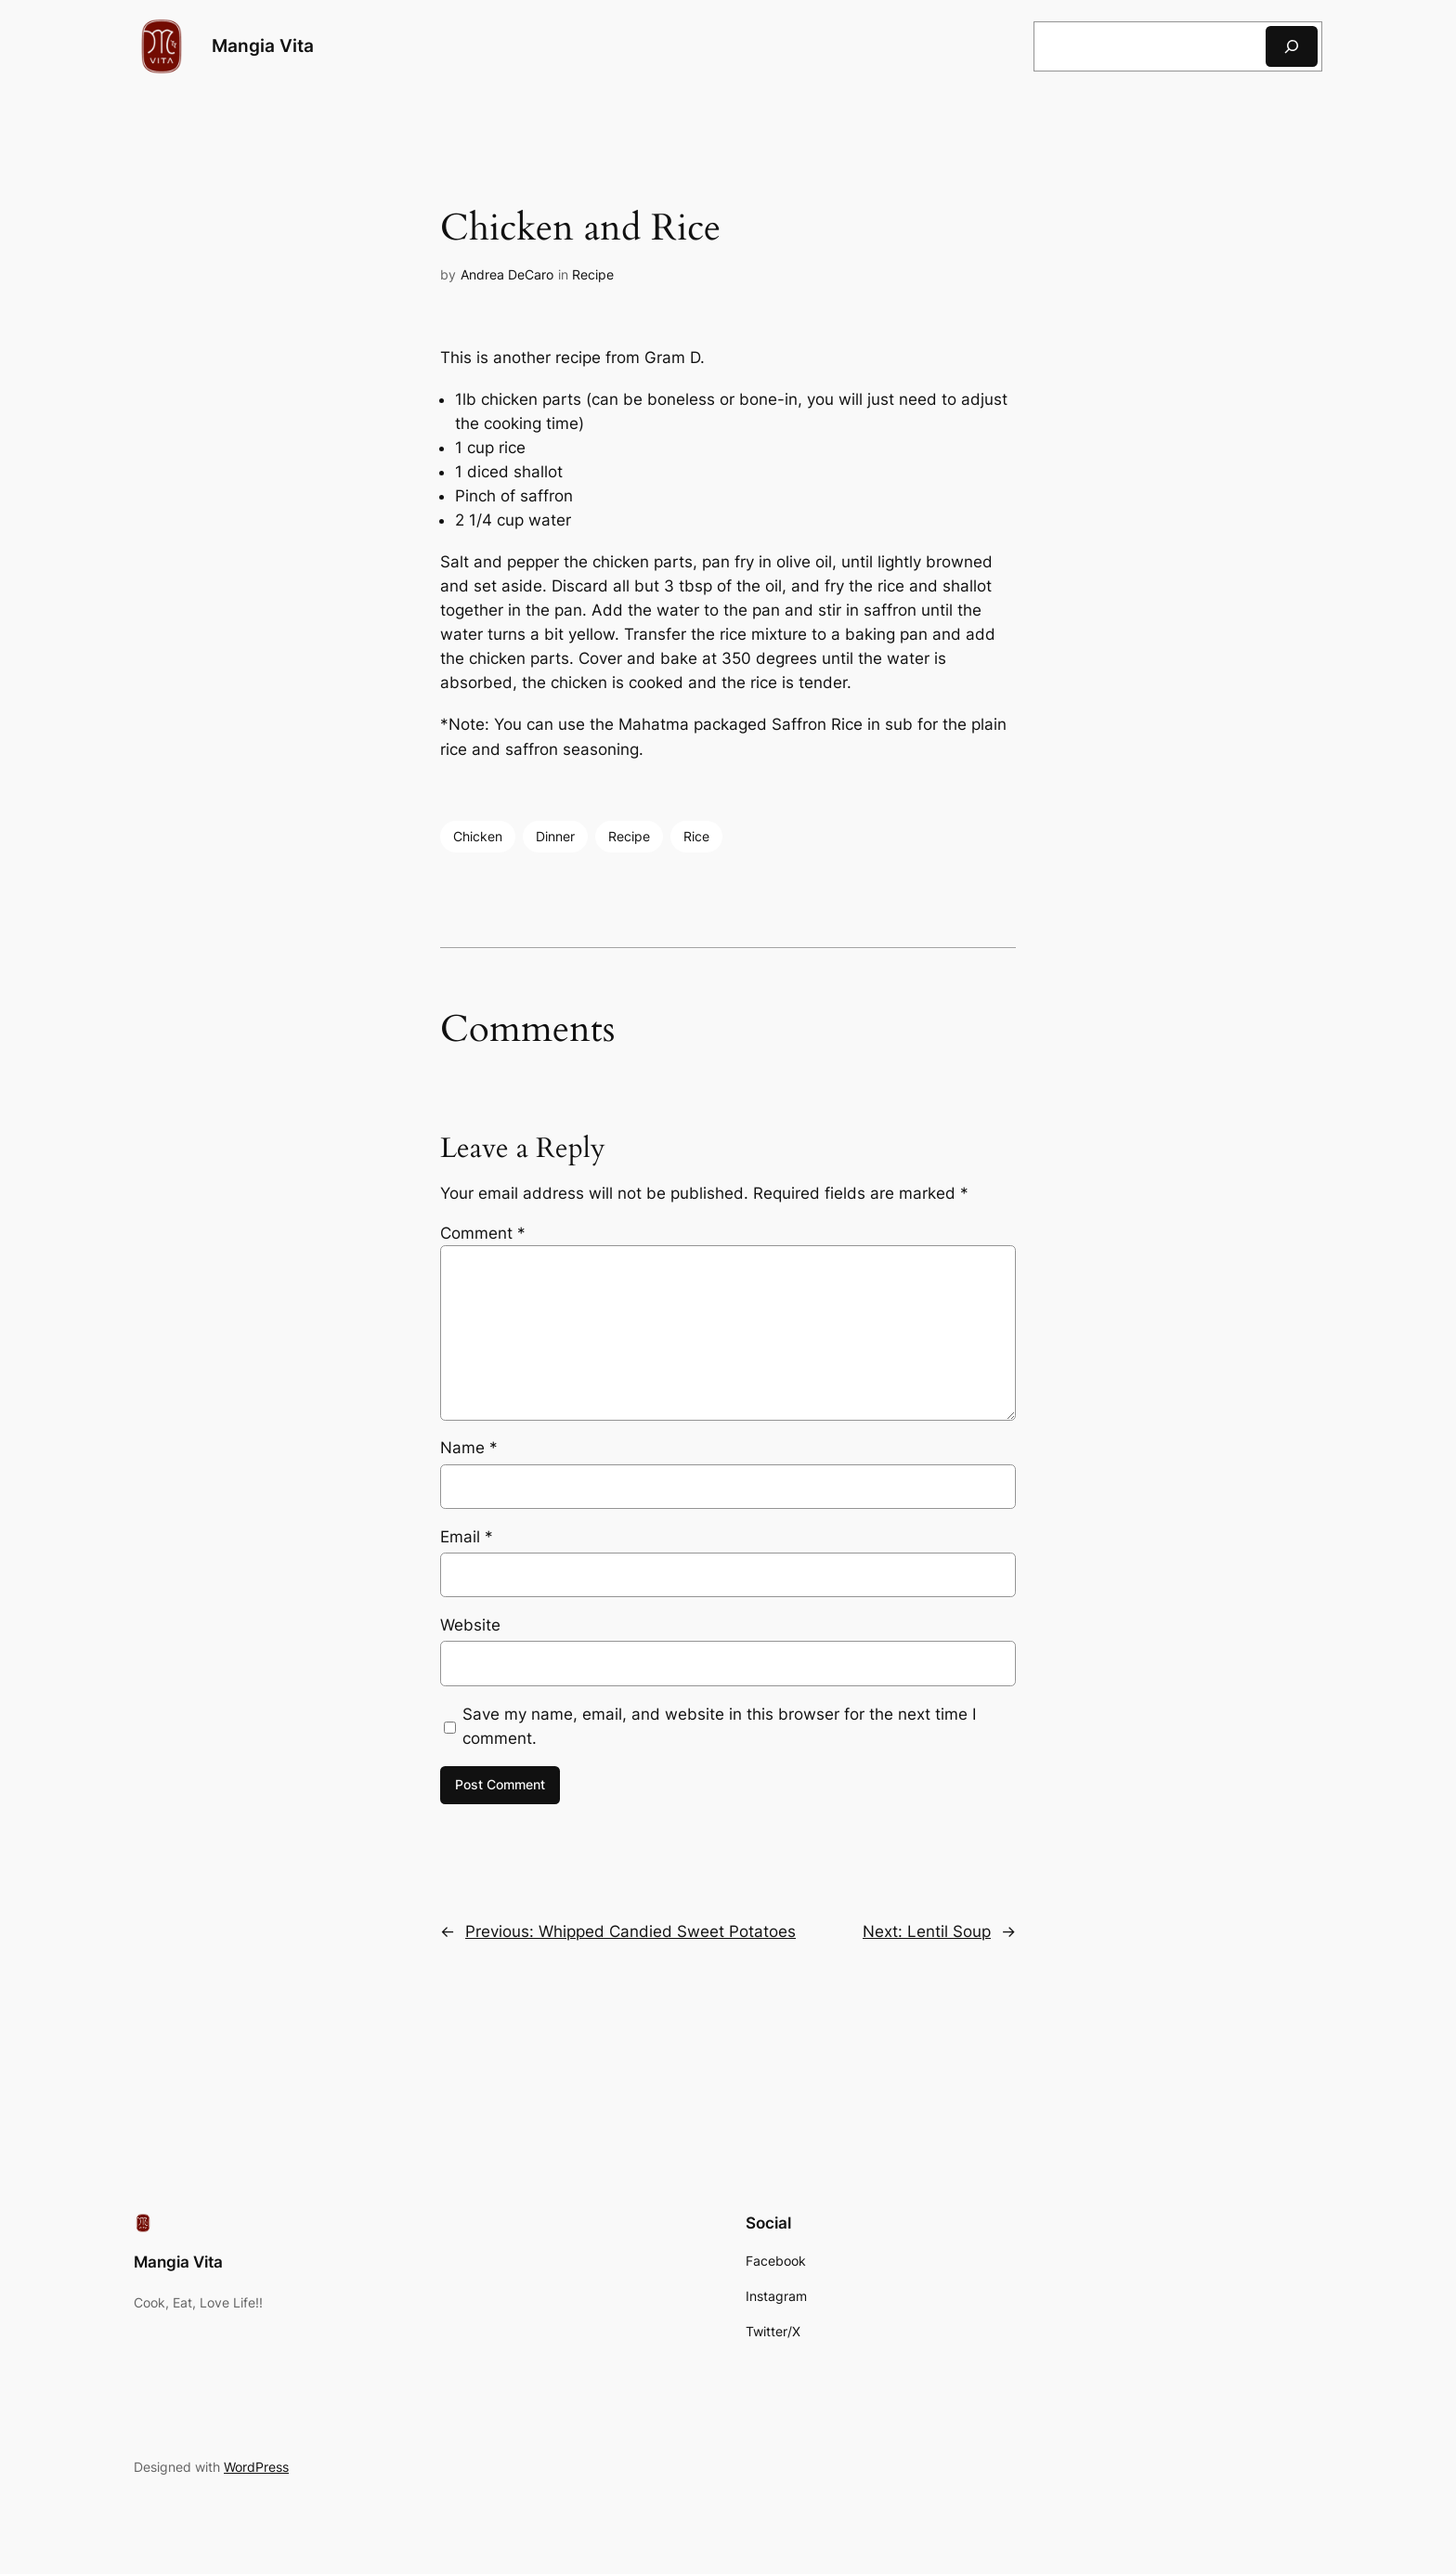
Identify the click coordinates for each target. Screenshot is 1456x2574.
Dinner (555, 836)
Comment (483, 1233)
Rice (696, 836)
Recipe (593, 274)
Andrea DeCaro (507, 274)
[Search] (1292, 46)
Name (469, 1447)
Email (466, 1537)
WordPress (256, 2467)
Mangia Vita (263, 45)
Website (470, 1625)
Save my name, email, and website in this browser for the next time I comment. (719, 1726)
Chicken (477, 836)
